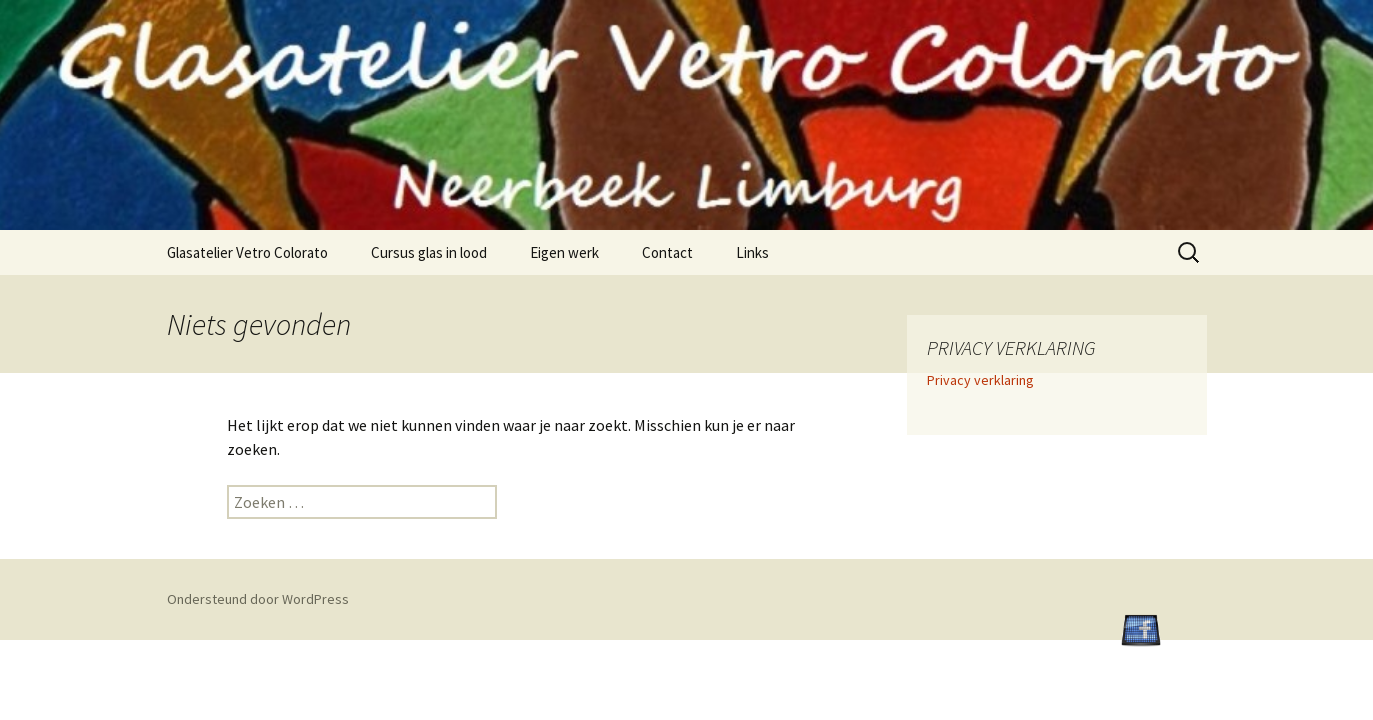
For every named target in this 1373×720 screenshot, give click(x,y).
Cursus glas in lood (429, 252)
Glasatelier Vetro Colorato (247, 252)
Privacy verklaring (980, 380)
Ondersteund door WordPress (258, 599)
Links (752, 252)
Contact (667, 252)
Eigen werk (564, 252)
